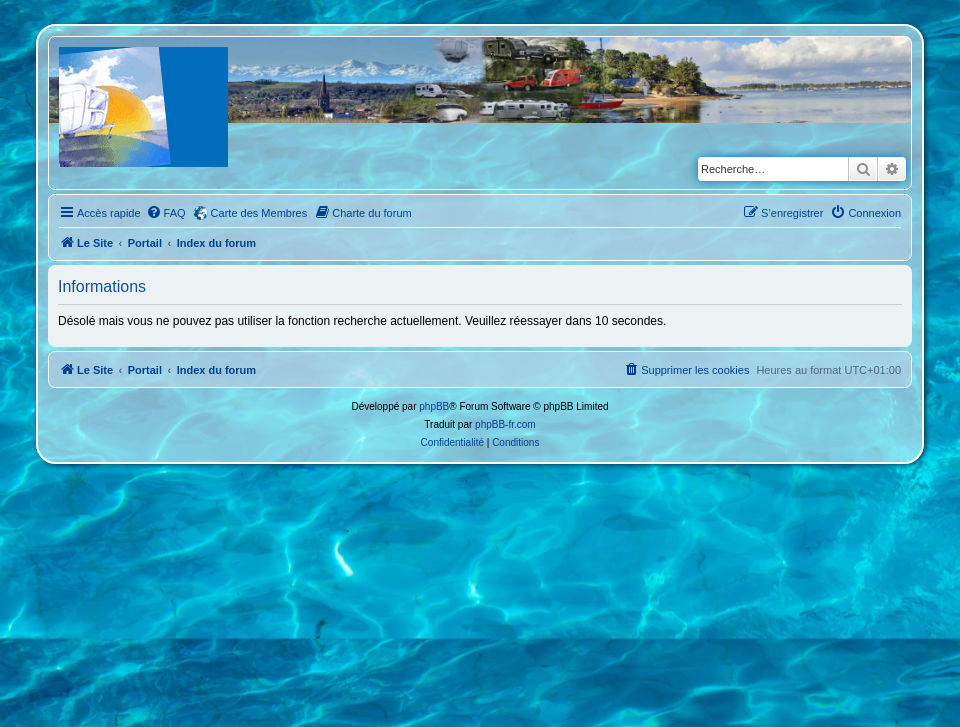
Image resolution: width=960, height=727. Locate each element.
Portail (145, 243)
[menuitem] (166, 213)
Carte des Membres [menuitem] (259, 213)
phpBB (434, 406)
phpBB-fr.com (505, 424)
